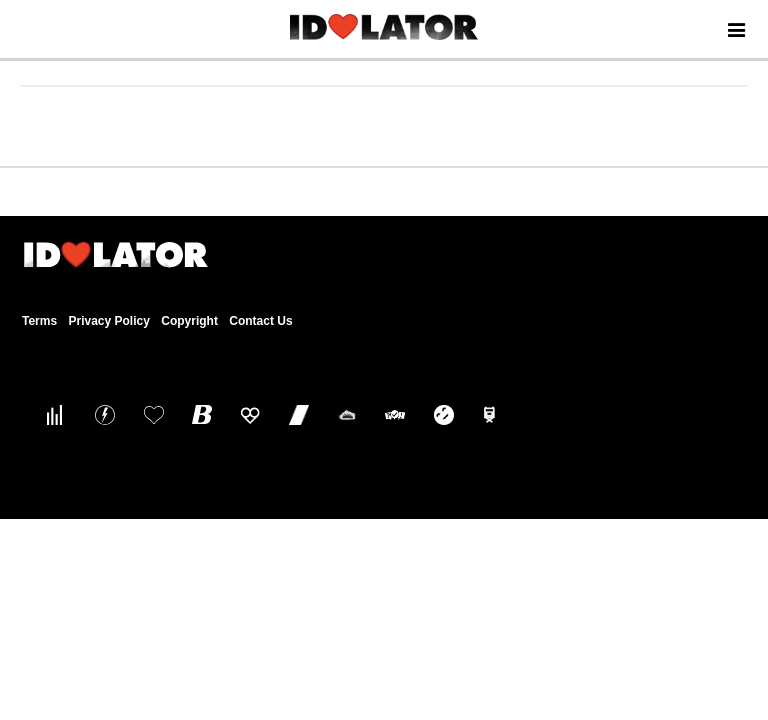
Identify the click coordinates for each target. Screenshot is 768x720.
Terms (39, 321)
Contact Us (260, 321)
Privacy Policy (108, 321)
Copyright (189, 321)
